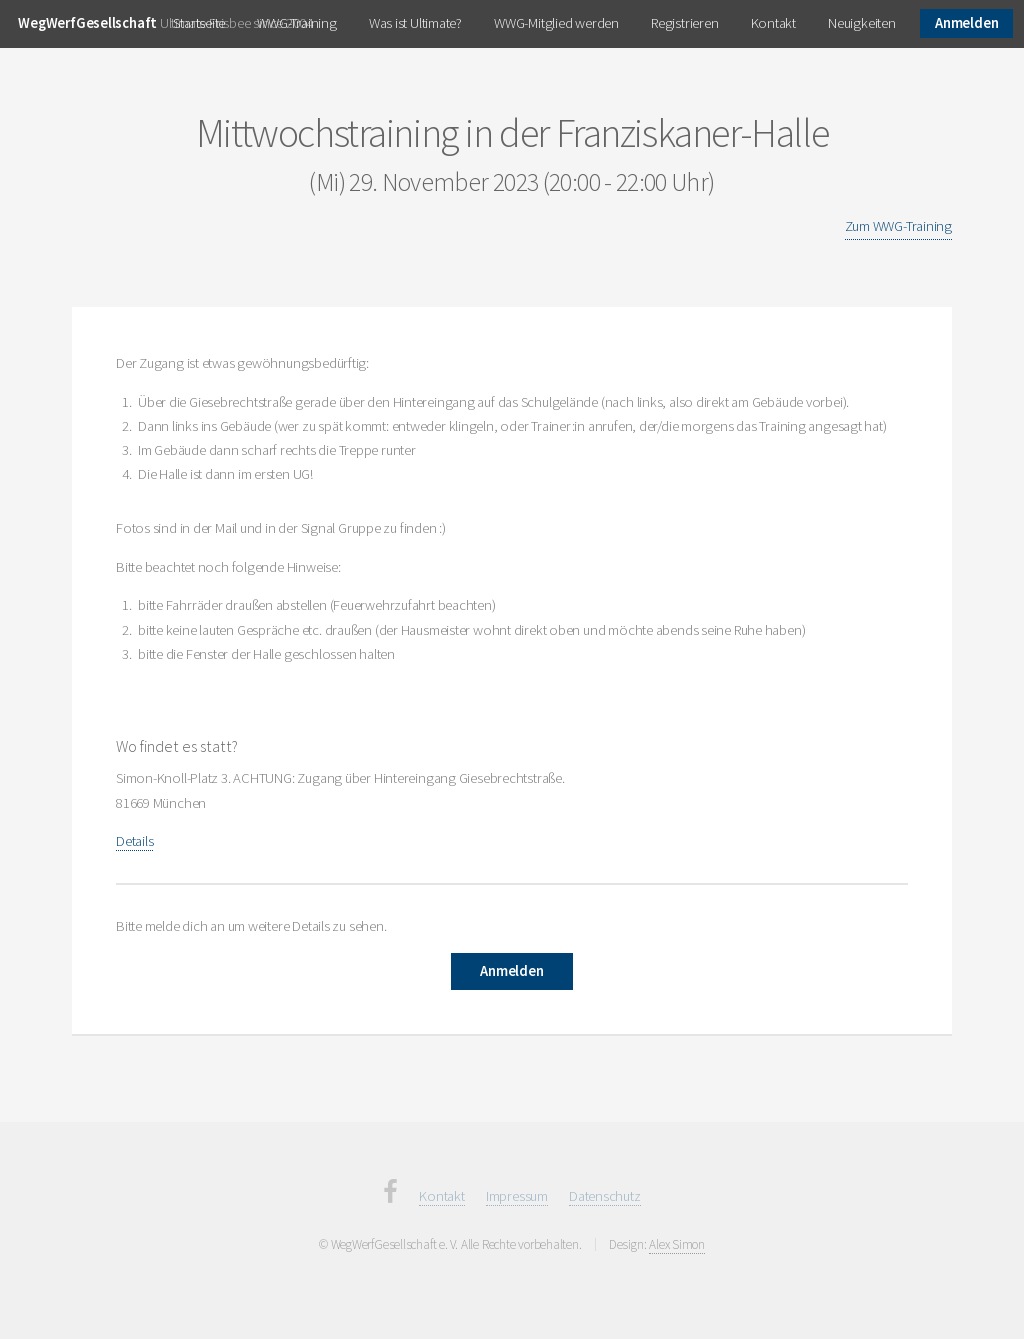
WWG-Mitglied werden (556, 23)
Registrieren (684, 23)
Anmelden (966, 23)
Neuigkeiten (862, 23)
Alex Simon (677, 1244)
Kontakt (773, 23)
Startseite (199, 23)
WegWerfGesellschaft (87, 23)
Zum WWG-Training (898, 226)
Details (134, 841)
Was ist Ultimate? (415, 23)
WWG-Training (296, 23)
